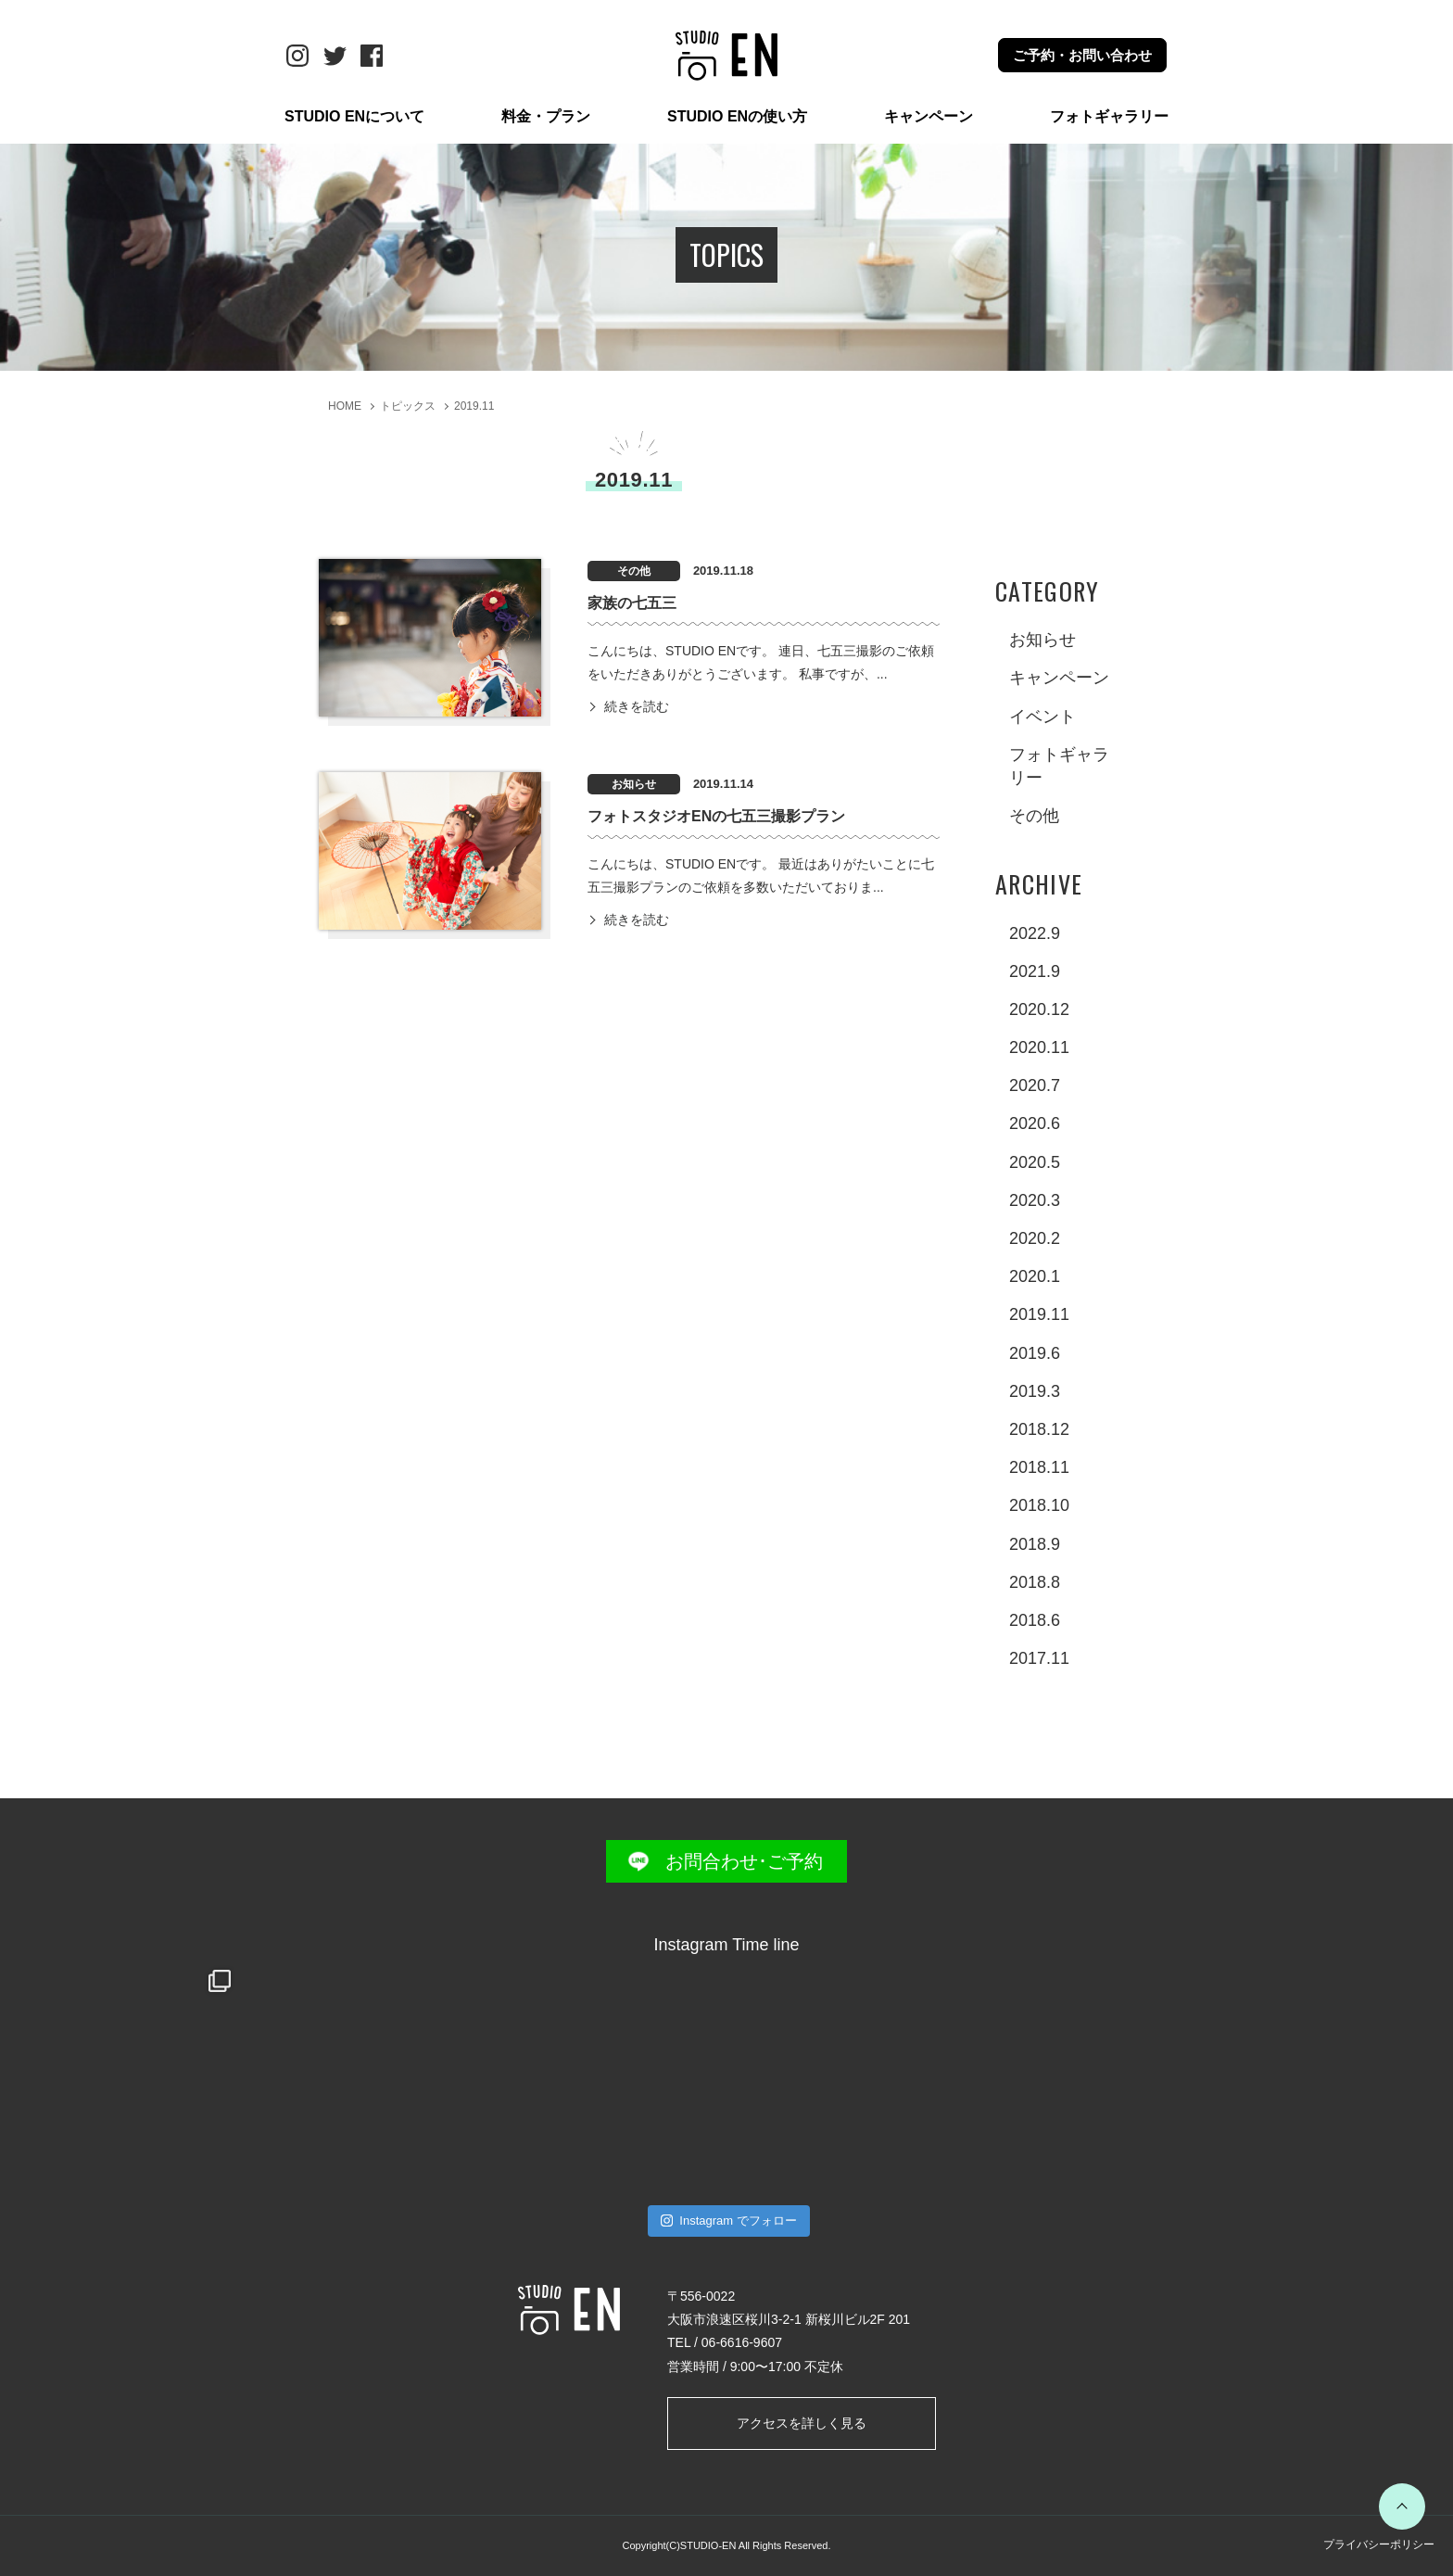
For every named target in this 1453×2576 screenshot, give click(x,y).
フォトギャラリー (1109, 116)
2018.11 (1039, 1467)
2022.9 (1034, 933)
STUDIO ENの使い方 (737, 116)
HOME (344, 406)
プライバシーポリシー (1378, 2544)
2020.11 (1039, 1047)
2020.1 (1034, 1276)
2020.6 (1034, 1123)
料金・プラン (545, 116)
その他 (1034, 815)
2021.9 (1034, 971)
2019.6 (1034, 1353)
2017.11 (1039, 1658)
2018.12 (1039, 1429)
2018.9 (1034, 1544)
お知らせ (1042, 639)
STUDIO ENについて (354, 116)
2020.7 (1034, 1085)
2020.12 (1039, 1009)
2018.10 (1039, 1505)
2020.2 (1034, 1238)
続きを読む (636, 706)
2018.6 (1034, 1620)
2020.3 (1034, 1200)
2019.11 (474, 406)
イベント (1042, 716)
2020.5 (1034, 1162)
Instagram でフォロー (729, 2220)
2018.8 (1034, 1582)
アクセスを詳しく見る (801, 2423)
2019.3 (1034, 1391)
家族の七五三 (632, 603)
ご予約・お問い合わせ (1082, 55)
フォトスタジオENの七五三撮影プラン (716, 816)
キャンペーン (928, 116)
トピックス (408, 406)
